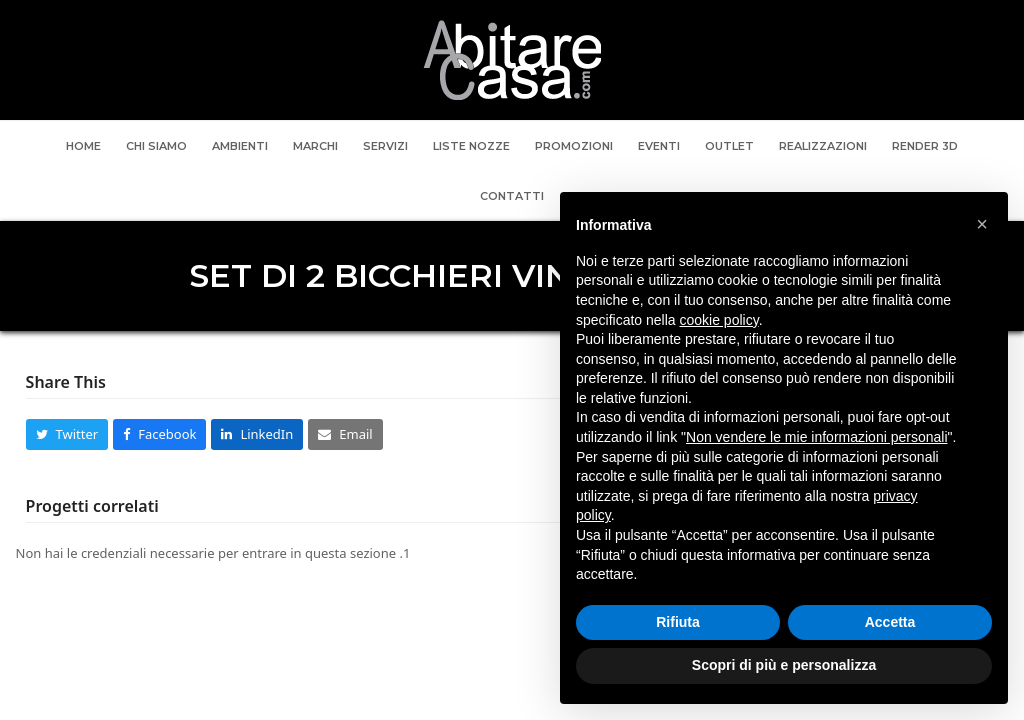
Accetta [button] (890, 622)
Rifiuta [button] (678, 622)
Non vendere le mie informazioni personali (816, 437)
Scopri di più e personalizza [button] (784, 665)
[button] (67, 434)
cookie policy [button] (719, 320)
